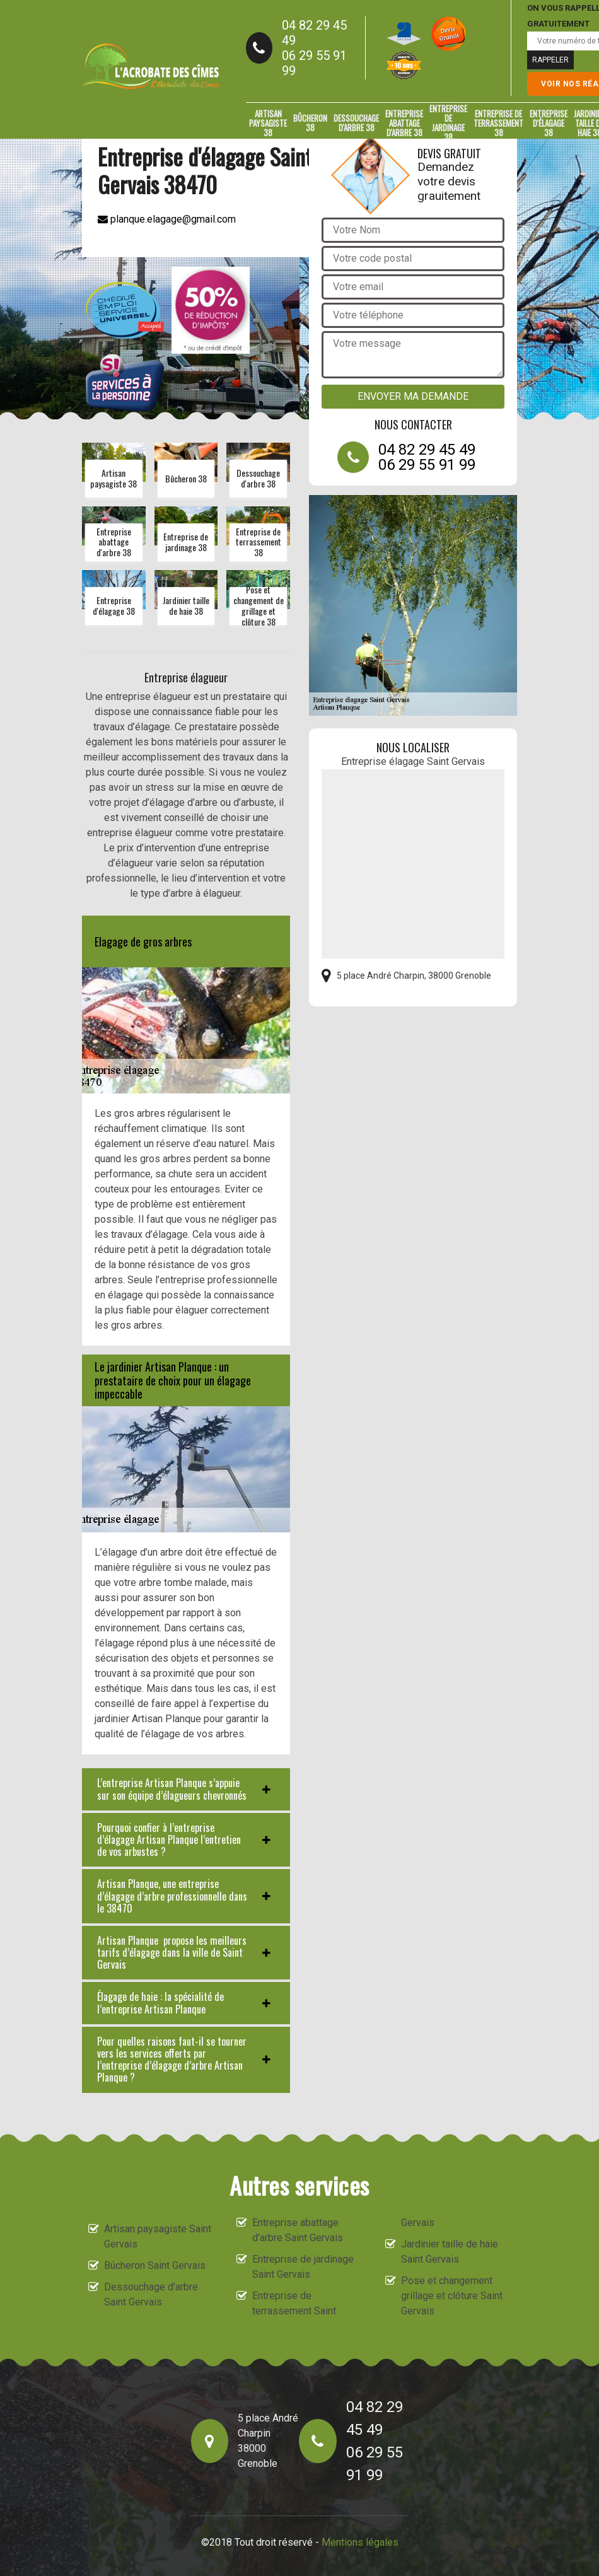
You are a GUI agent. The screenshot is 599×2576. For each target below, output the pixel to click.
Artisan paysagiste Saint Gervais (157, 2236)
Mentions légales (360, 2542)
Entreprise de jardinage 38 (448, 123)
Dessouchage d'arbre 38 (356, 123)
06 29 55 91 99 (314, 63)
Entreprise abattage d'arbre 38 (404, 123)
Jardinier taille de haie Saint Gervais (449, 2251)
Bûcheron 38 (310, 123)
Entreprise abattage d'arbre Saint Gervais (297, 2230)
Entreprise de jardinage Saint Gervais (303, 2266)
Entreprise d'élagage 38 (548, 123)
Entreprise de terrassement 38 (498, 123)
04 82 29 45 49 (314, 33)
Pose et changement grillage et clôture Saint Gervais (452, 2296)
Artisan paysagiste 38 (268, 123)
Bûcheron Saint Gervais (155, 2265)
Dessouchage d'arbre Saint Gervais (151, 2294)
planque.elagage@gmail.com (167, 219)
